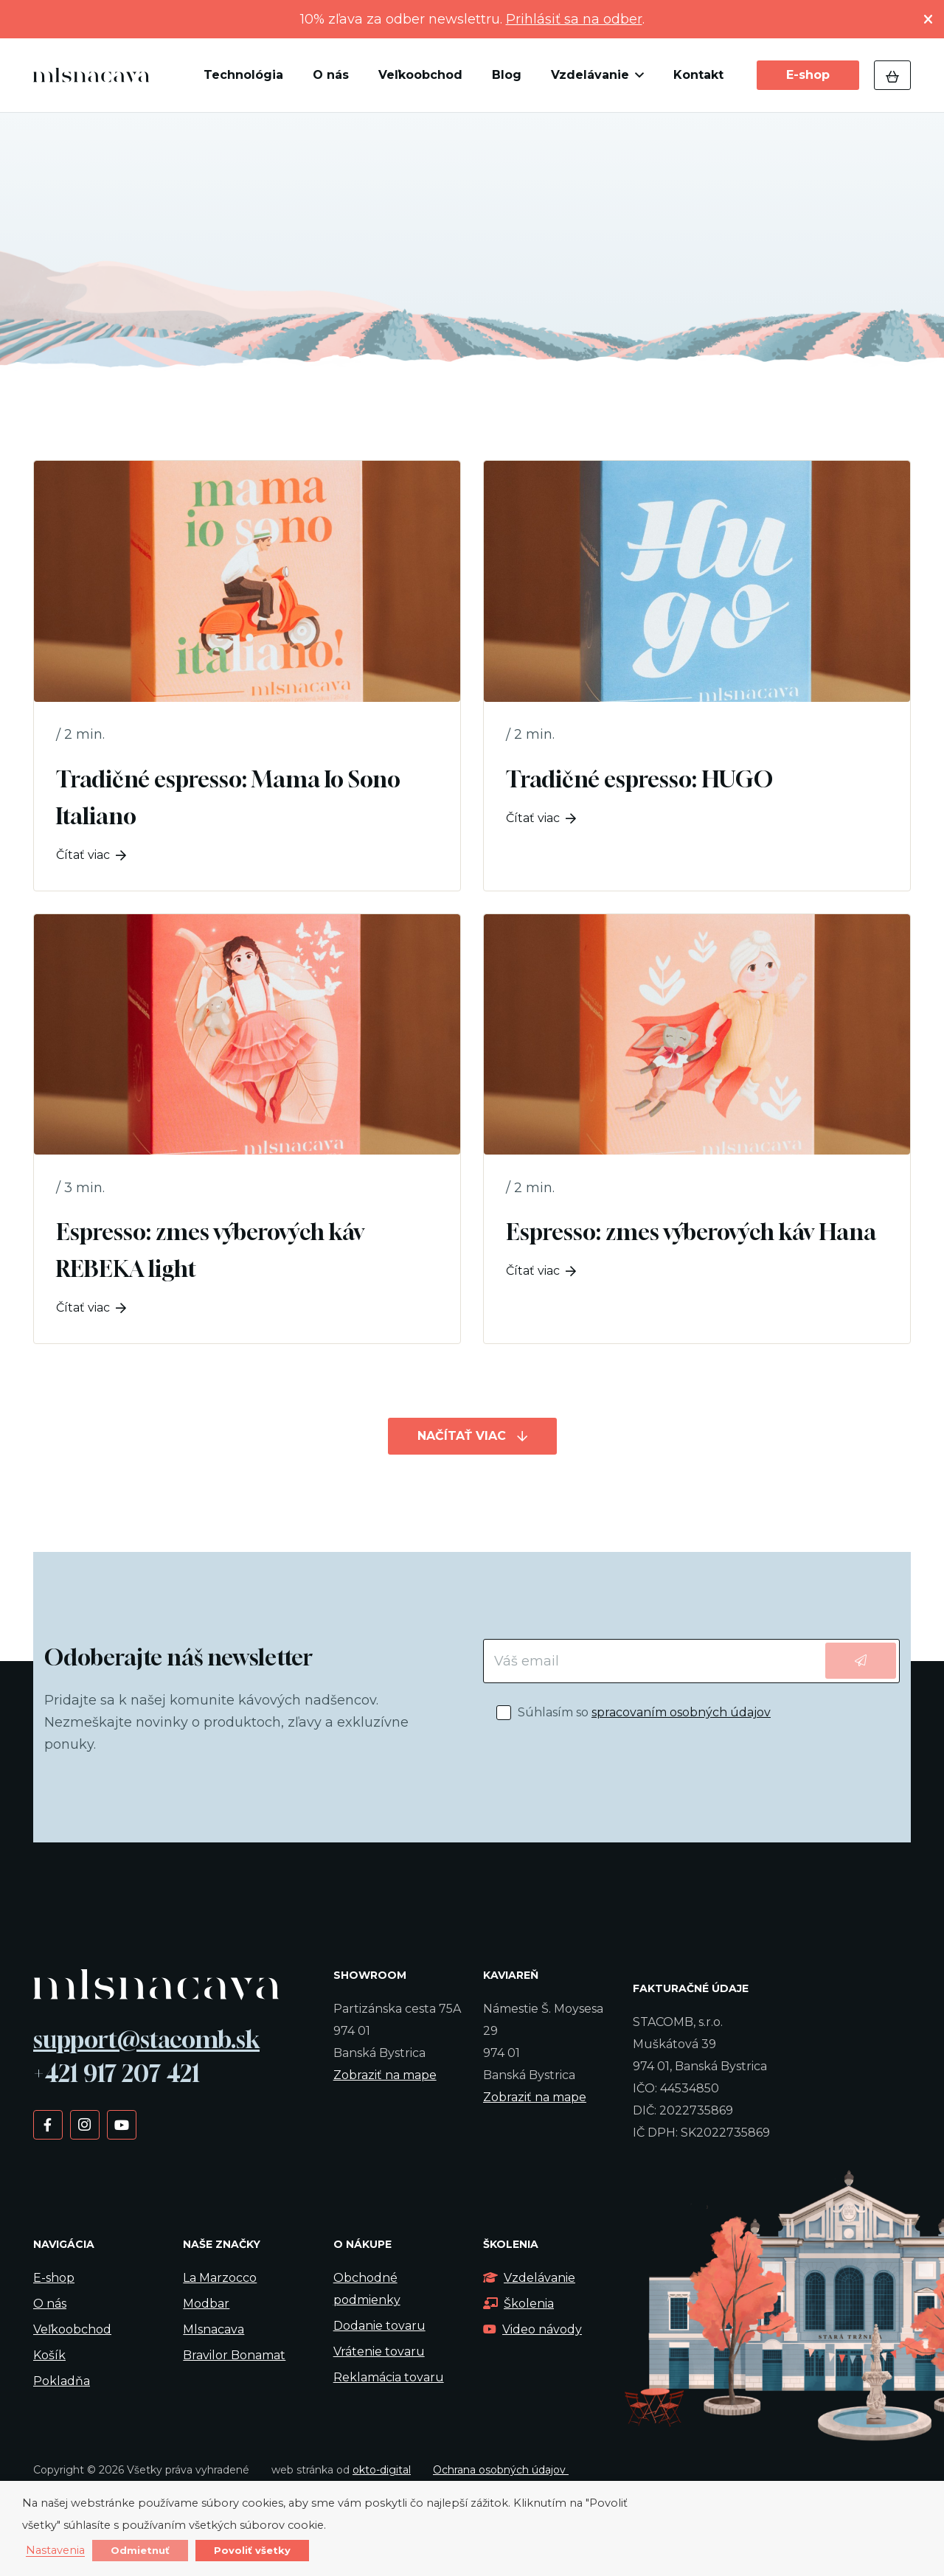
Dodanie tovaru (379, 2326)
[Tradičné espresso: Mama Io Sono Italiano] (247, 676)
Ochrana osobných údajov (501, 2469)
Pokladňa (61, 2381)
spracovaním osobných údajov (681, 1712)
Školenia (518, 2304)
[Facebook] (47, 2124)
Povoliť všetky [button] (252, 2550)
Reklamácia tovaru (388, 2377)
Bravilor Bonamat (234, 2355)
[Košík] (892, 75)
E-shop (53, 2278)
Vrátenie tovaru (379, 2351)
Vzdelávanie (529, 2278)
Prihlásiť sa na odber (574, 19)
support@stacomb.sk (146, 2039)
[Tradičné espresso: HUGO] (697, 676)
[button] (636, 75)
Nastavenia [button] (55, 2551)
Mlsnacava (213, 2329)
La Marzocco (220, 2278)
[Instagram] (84, 2124)
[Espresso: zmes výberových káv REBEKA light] (247, 1129)
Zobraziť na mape (385, 2075)
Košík (49, 2355)
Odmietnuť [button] (140, 2550)
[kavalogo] (91, 75)
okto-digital (382, 2469)
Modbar (206, 2304)
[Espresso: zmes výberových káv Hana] (697, 1129)
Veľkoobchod (72, 2329)
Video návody (532, 2329)
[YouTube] (121, 2124)
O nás (49, 2304)
